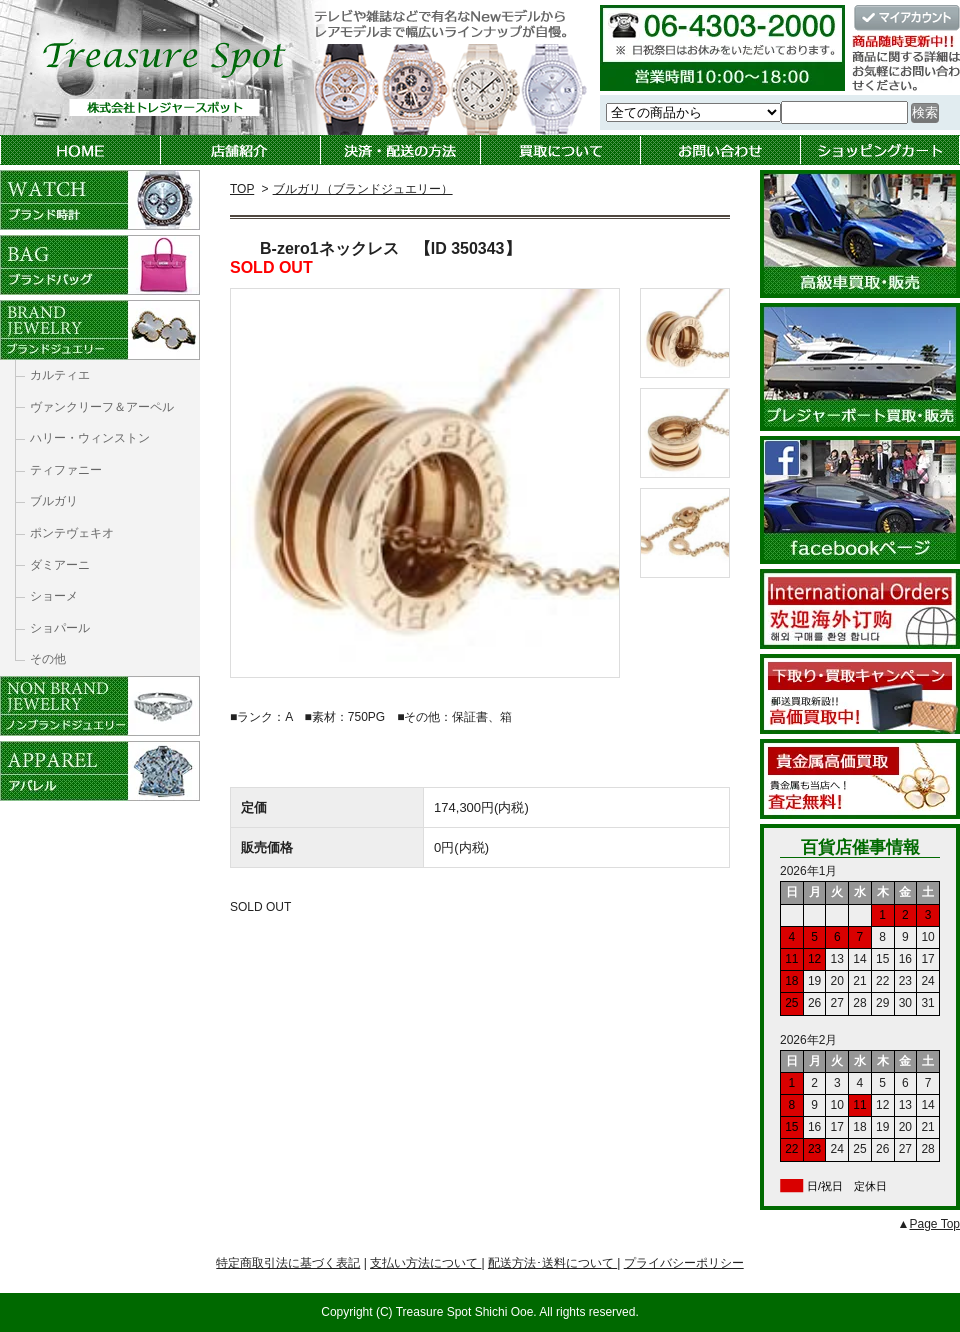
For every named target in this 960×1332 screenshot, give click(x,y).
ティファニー (66, 470)
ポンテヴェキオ (72, 533)
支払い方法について (425, 1263)
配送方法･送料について (552, 1263)
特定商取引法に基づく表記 (288, 1263)
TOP (242, 189)
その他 (48, 659)
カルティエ (60, 375)
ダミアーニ (60, 565)
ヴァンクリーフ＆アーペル (102, 407)
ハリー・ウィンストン (90, 438)
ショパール (60, 628)
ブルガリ (54, 501)
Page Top (935, 1224)
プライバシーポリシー (684, 1263)
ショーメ (54, 596)
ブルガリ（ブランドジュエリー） (363, 189)
